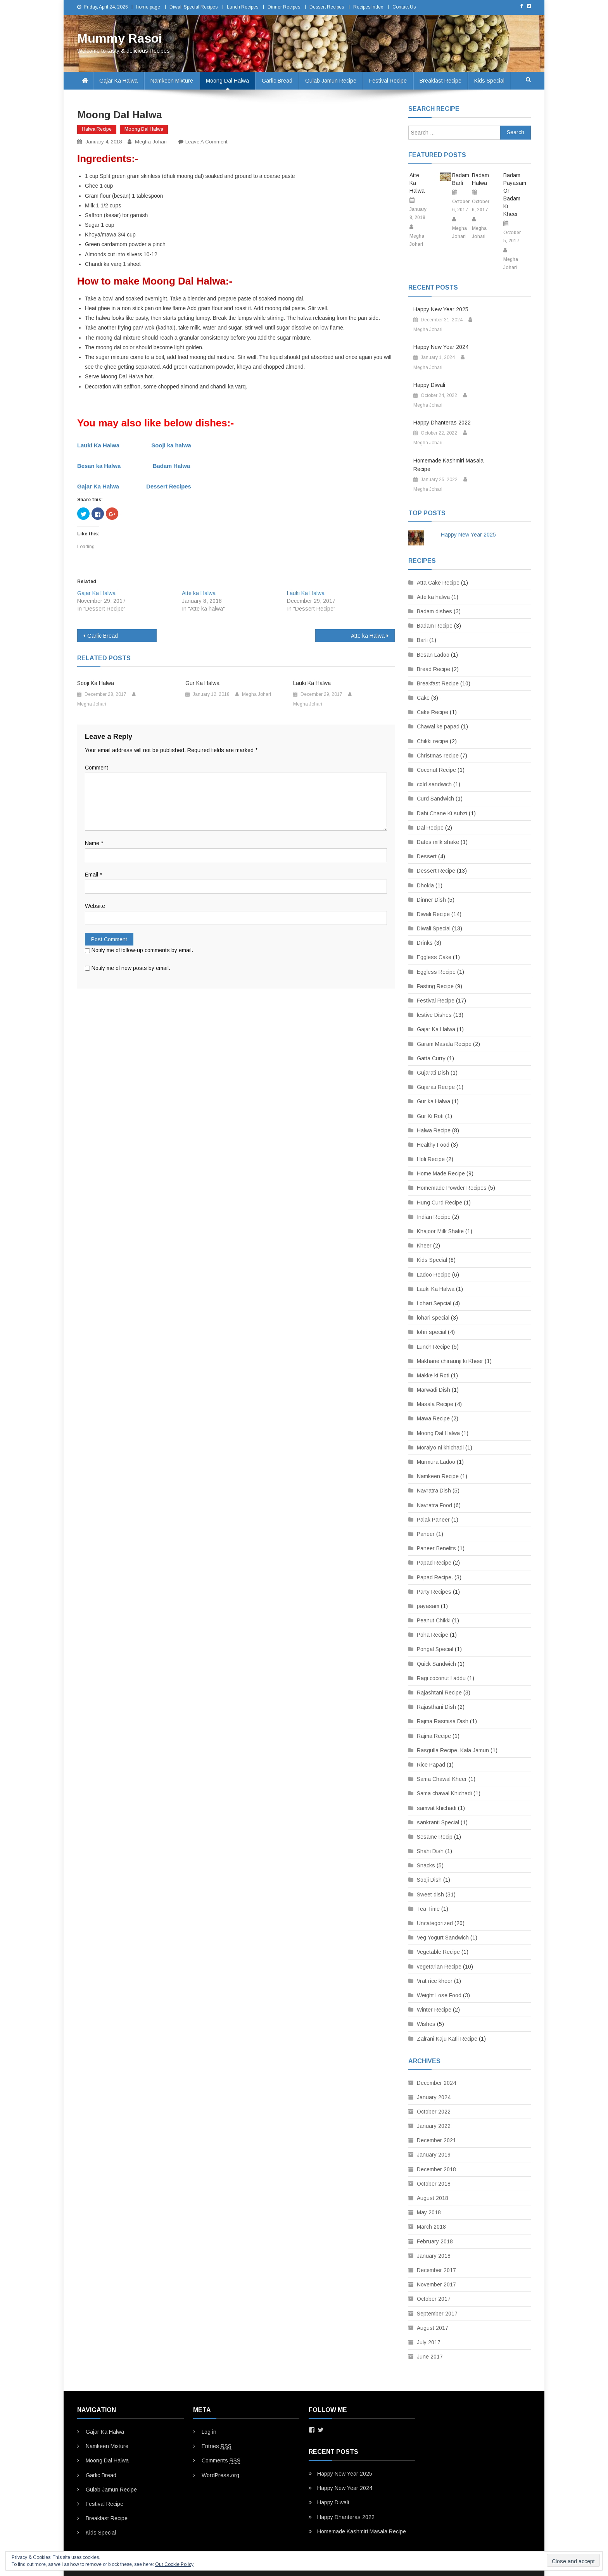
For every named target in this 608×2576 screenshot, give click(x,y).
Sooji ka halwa (171, 445)
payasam (428, 1606)
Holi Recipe (431, 1159)
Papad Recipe (434, 1563)
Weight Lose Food (439, 1995)
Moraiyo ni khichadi (440, 1447)
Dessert (427, 856)
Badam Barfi (460, 179)
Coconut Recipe (436, 770)
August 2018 (432, 2198)
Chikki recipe (432, 741)
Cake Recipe (432, 712)
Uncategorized (435, 1923)
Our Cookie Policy (174, 2564)
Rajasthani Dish (436, 1707)
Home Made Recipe (441, 1173)
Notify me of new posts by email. (131, 968)
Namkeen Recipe (438, 1476)
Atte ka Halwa (199, 593)
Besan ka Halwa (99, 466)
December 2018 (436, 2169)
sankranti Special (438, 1822)
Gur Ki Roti (430, 1116)
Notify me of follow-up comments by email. (142, 950)
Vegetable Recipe (438, 1952)
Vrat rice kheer (435, 1981)
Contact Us (404, 7)
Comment (96, 767)
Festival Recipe (388, 81)
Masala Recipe (435, 1404)
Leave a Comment (206, 142)
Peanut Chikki (434, 1620)
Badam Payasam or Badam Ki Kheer (511, 194)
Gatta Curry (431, 1058)
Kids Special (489, 81)
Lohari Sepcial (434, 1303)
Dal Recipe (430, 828)
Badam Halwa (171, 466)
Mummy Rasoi (119, 38)
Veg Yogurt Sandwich (443, 1937)
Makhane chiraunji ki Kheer (450, 1361)
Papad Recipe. (435, 1577)
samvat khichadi (436, 1808)
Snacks (426, 1865)
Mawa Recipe (433, 1418)
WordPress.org (220, 2475)
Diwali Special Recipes (193, 7)
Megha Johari (151, 142)
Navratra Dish (434, 1490)
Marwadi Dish (433, 1390)
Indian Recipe (434, 1217)
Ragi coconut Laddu (441, 1678)
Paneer (426, 1534)
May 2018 (429, 2212)
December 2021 (436, 2140)
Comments (221, 2460)
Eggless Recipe (436, 972)
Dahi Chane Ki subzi (442, 813)
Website (95, 906)
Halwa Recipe (97, 129)
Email (93, 874)
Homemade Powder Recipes (452, 1188)
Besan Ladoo (433, 655)
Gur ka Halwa (433, 1101)
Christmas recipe (438, 755)
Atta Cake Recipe (438, 583)
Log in (209, 2432)
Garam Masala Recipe (444, 1044)
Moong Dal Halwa (227, 81)
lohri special (431, 1332)
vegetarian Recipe (439, 1966)
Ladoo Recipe (434, 1275)
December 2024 (436, 2083)
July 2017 (428, 2342)
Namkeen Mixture (171, 81)
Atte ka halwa (433, 597)
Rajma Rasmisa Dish (442, 1721)
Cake (423, 698)
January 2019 (434, 2155)
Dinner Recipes (284, 7)
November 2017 (436, 2284)
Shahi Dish (430, 1851)
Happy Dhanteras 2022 (442, 422)
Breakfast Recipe (440, 81)
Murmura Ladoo (436, 1462)
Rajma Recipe (434, 1736)
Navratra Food (434, 1505)
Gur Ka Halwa (202, 683)
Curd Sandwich (435, 798)
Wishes (426, 2024)
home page (148, 7)
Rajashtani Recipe (439, 1692)
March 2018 (431, 2227)
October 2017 (434, 2299)
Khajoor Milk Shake (440, 1231)
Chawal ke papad (438, 726)
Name (94, 843)
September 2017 (437, 2313)
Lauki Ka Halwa (98, 445)
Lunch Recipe (433, 1347)
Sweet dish (430, 1894)
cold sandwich (434, 784)
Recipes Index (368, 7)
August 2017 (432, 2328)
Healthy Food (433, 1145)
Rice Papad (431, 1765)
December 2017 (436, 2270)
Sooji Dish (429, 1880)
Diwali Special (434, 928)
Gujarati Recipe (436, 1087)
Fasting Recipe (435, 986)
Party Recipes (434, 1592)
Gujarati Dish (433, 1073)
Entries (216, 2446)
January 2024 (434, 2097)
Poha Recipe (432, 1635)
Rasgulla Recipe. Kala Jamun (453, 1750)
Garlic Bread (277, 81)
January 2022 (434, 2126)
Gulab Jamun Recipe (330, 81)
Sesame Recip (435, 1837)
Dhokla (425, 885)
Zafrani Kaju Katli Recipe (447, 2039)
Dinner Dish (431, 900)
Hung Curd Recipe (439, 1202)
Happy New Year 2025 (440, 309)
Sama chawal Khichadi (444, 1793)
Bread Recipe (433, 669)
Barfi (422, 640)
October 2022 (434, 2111)
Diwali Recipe (433, 914)
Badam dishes (434, 611)
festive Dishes (434, 1015)
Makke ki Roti (433, 1375)
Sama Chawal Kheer (442, 1779)
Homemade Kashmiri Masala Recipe (448, 464)
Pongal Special (435, 1649)
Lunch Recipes (242, 7)
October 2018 (434, 2184)
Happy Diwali (429, 385)
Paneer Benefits (436, 1548)
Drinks (425, 943)
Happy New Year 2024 (440, 347)
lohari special (433, 1318)
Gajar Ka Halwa (118, 81)
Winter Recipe (434, 2010)
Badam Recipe (435, 626)
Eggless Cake (434, 957)
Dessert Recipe (436, 871)
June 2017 (430, 2356)
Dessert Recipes (326, 7)
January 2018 (434, 2256)
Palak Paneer (433, 1520)
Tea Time (428, 1909)
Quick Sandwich (436, 1664)
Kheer (424, 1245)
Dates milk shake (438, 842)
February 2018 (435, 2241)
